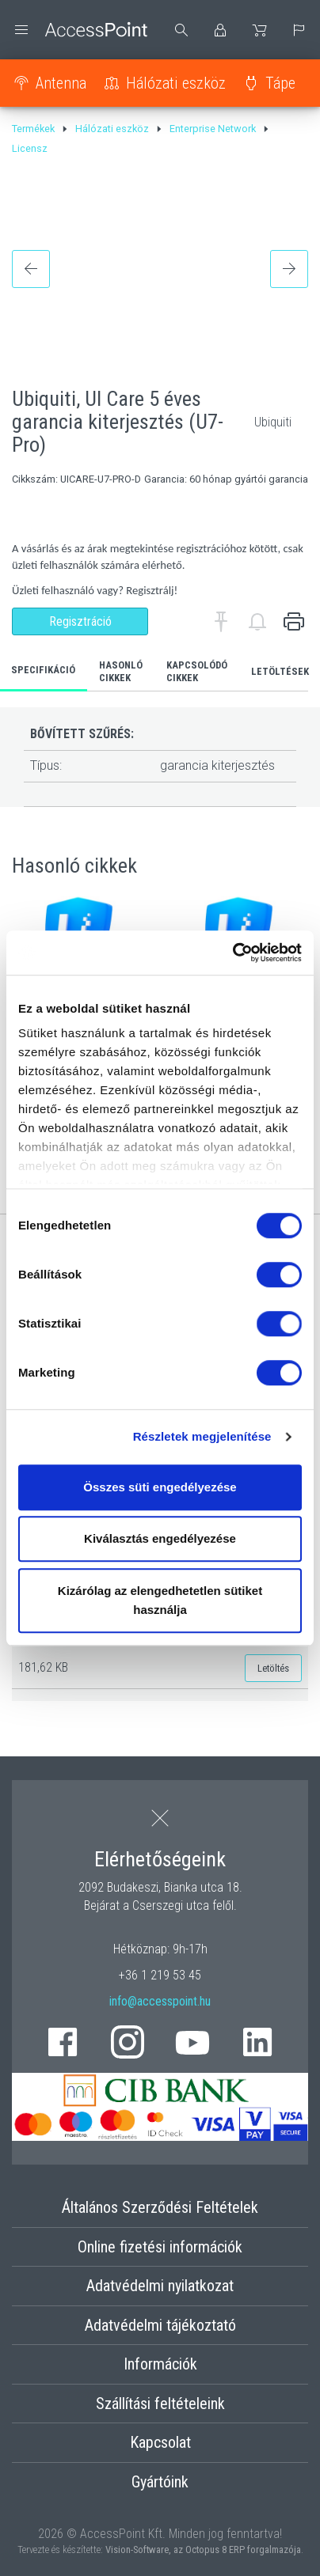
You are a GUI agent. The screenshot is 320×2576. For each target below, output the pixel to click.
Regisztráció (80, 621)
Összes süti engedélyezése (159, 1487)
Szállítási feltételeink (160, 2403)
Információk (160, 2363)
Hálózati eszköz (176, 83)
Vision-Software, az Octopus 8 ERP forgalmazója (203, 2549)
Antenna (61, 83)
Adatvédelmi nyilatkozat (160, 2285)
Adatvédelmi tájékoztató (160, 2325)
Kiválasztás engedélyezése (160, 1538)
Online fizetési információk (160, 2246)
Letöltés (273, 1668)
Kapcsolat (160, 2442)
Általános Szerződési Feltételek (160, 2207)
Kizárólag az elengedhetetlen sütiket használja (160, 1600)
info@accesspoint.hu (160, 2001)
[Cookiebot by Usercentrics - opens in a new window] (232, 952)
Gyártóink (160, 2481)
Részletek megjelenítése (202, 1436)
